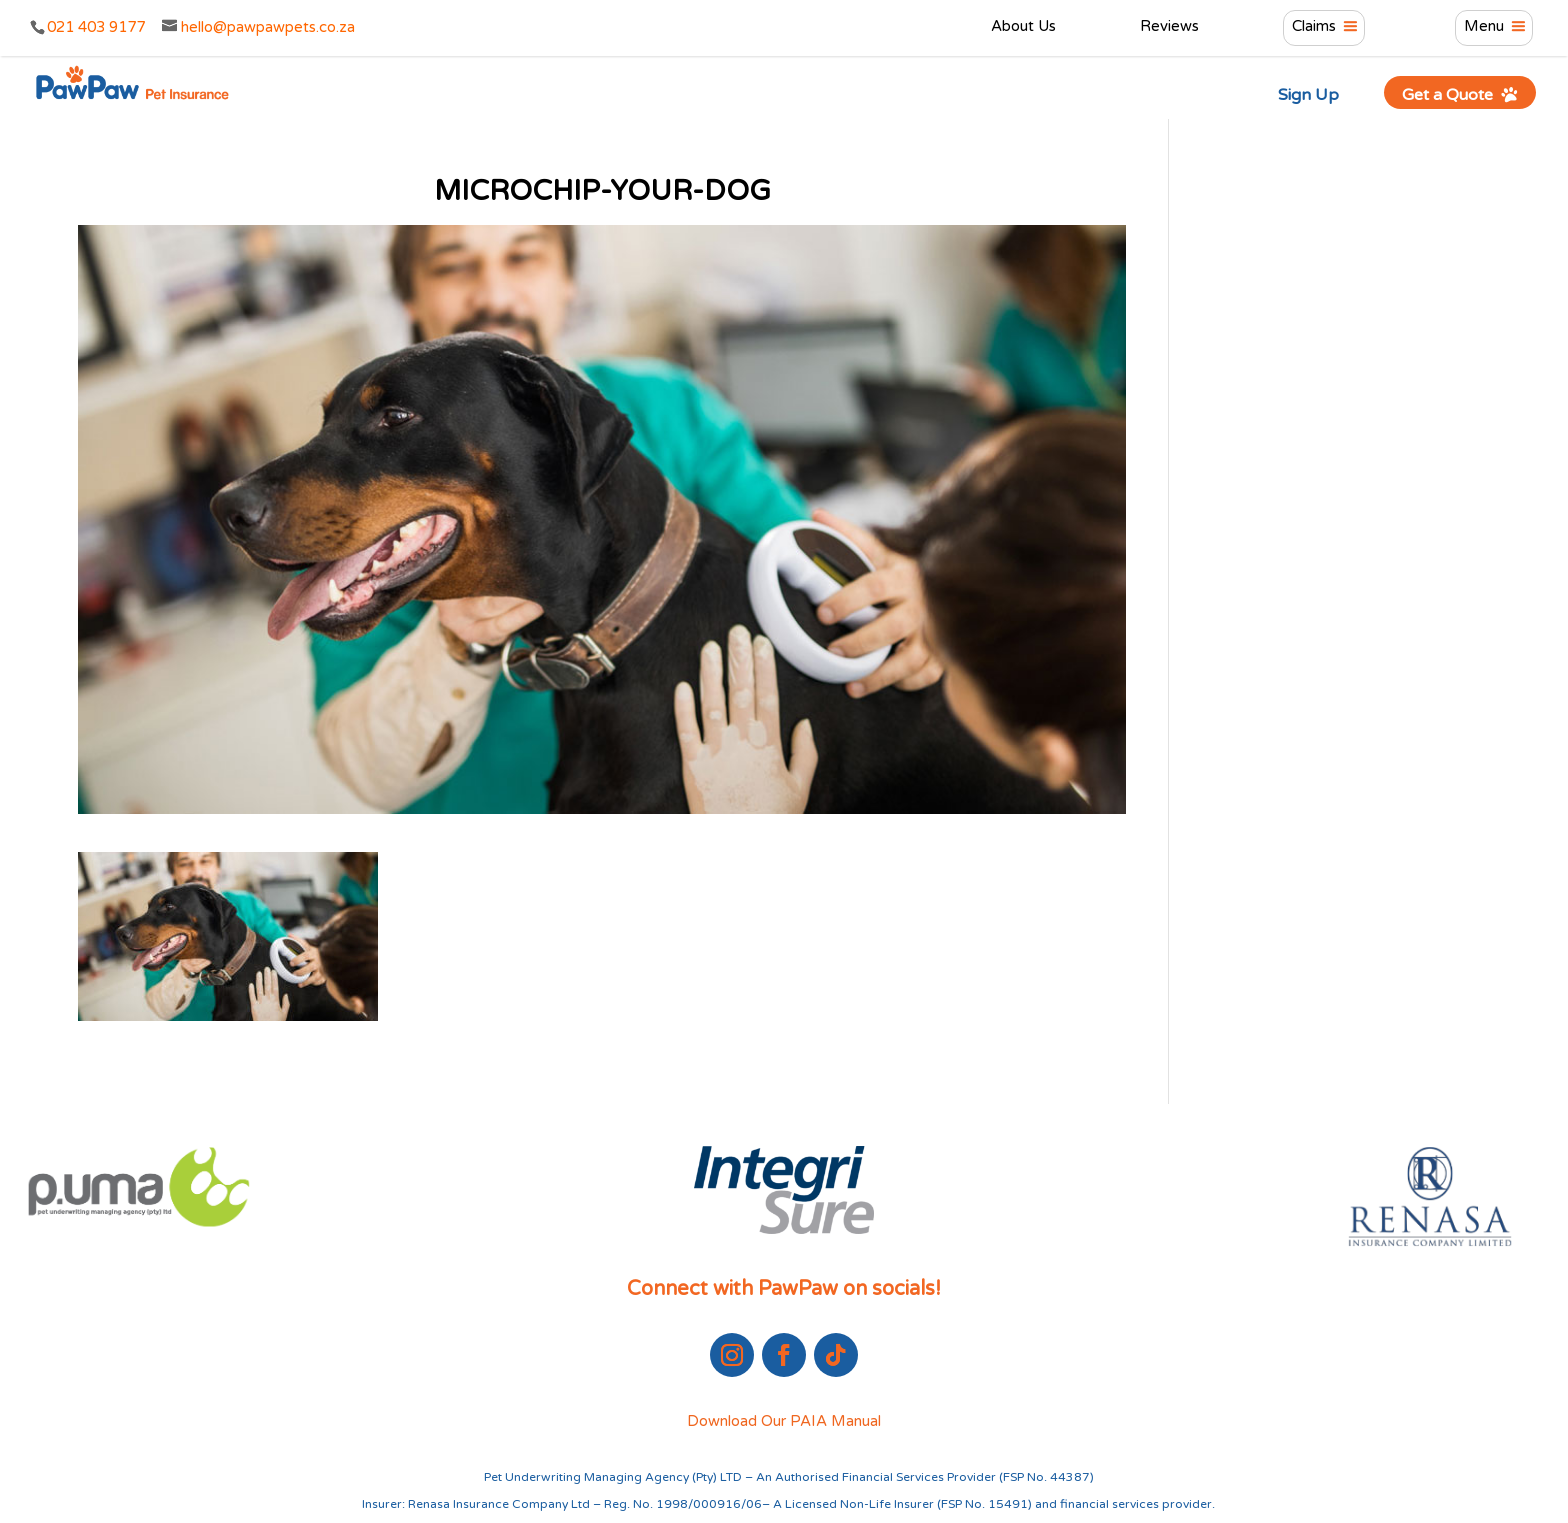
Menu (1484, 27)
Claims (1314, 27)
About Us (1023, 27)
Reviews (1169, 27)
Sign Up (1308, 95)
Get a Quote (1460, 94)
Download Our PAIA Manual (784, 1421)
